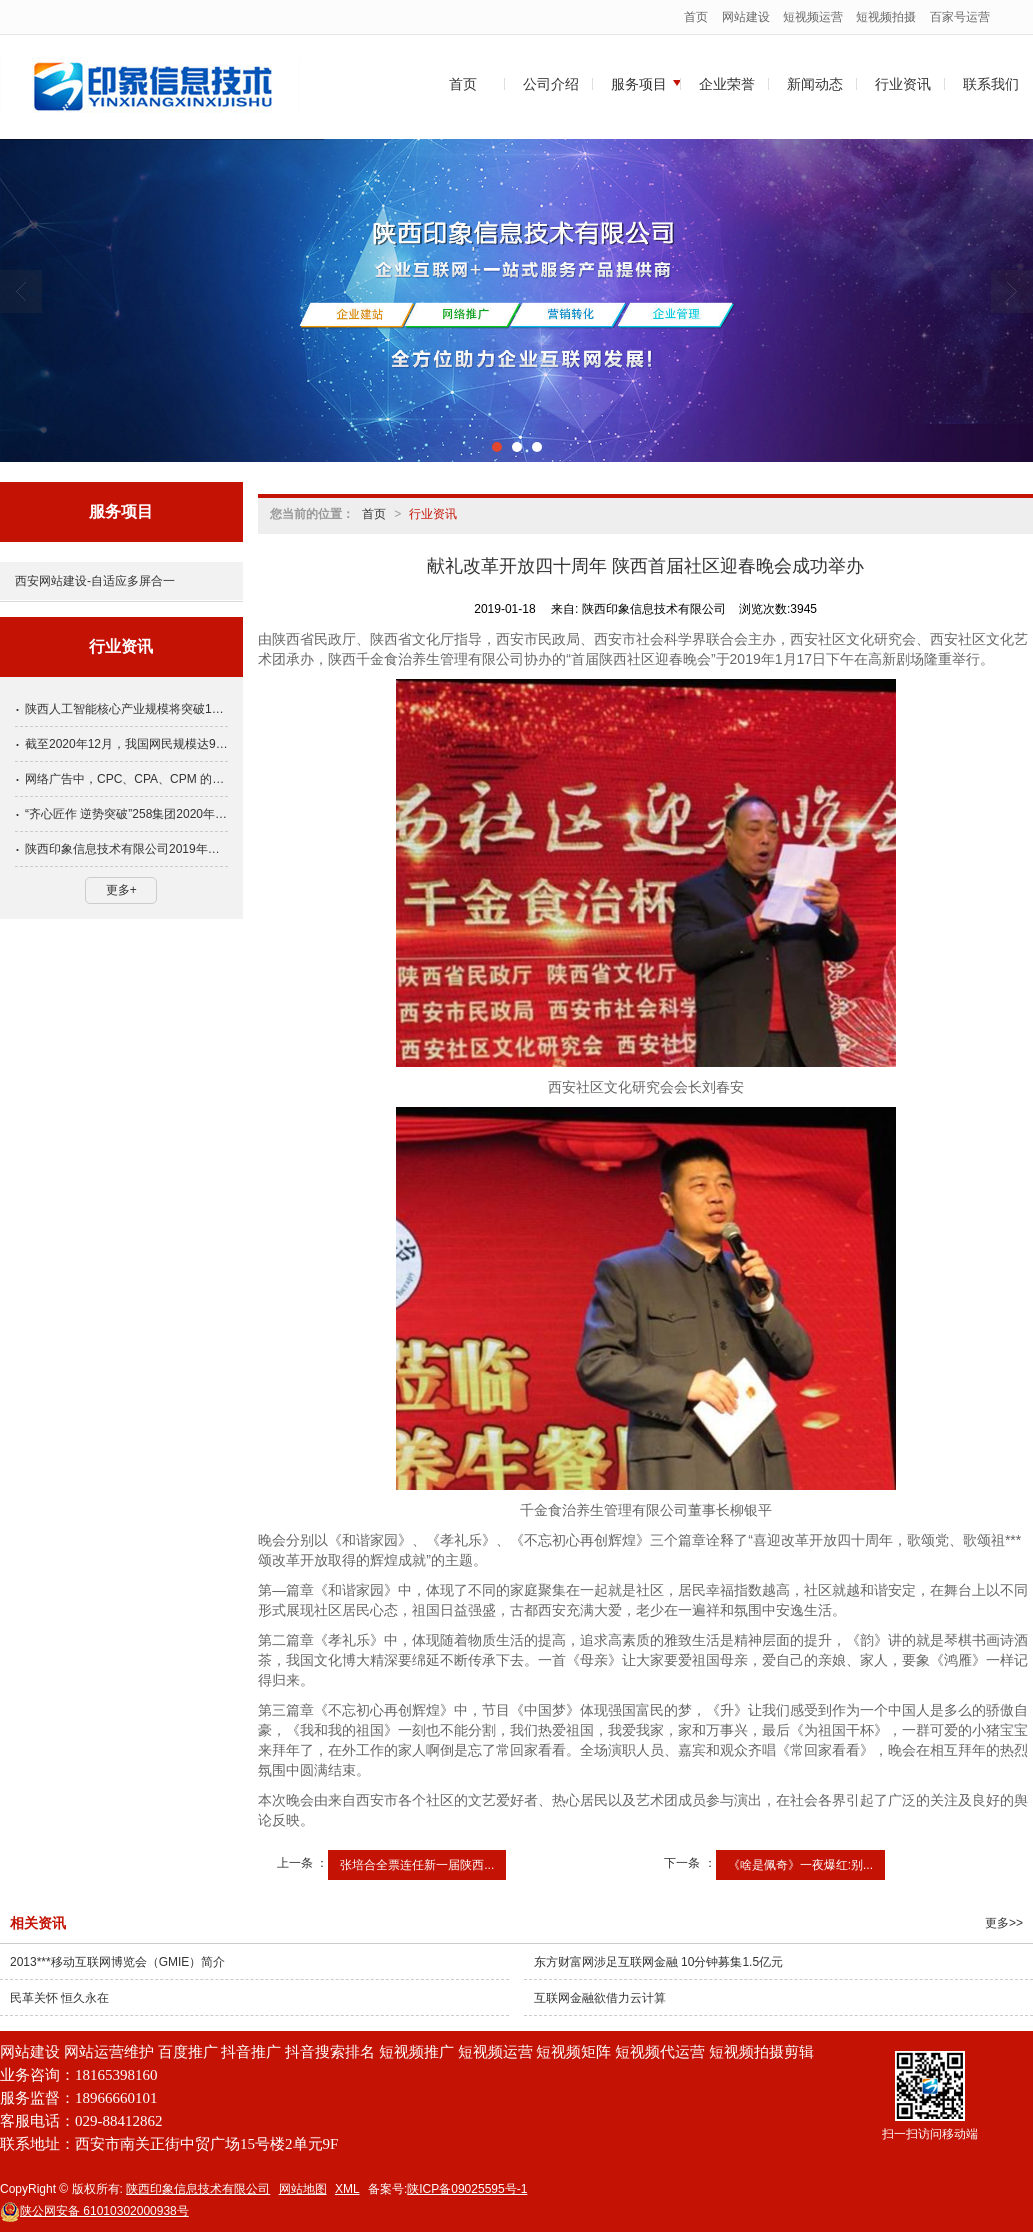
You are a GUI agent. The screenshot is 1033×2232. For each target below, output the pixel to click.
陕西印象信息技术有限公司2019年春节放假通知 (126, 849)
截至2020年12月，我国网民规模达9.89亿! (126, 744)
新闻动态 (815, 84)
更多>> (1004, 1923)
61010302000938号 (94, 2211)
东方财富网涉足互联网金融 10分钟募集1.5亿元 (658, 1962)
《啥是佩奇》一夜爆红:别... (800, 1865)
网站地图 (303, 2189)
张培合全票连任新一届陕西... (417, 1865)
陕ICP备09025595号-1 (467, 2189)
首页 (696, 17)
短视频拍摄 (886, 17)
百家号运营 (960, 17)
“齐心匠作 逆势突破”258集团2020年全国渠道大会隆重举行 (126, 814)
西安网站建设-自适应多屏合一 (95, 581)
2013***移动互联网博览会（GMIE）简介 (117, 1962)
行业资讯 (903, 84)
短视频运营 (813, 17)
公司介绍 (551, 84)
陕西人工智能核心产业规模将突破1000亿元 (126, 709)
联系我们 (991, 84)
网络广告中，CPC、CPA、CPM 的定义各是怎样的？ (126, 779)
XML (347, 2189)
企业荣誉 (727, 84)
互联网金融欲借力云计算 (600, 1998)
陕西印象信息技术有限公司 (198, 2189)
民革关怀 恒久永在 (59, 1998)
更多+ (121, 890)
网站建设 (746, 17)
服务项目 (639, 84)
